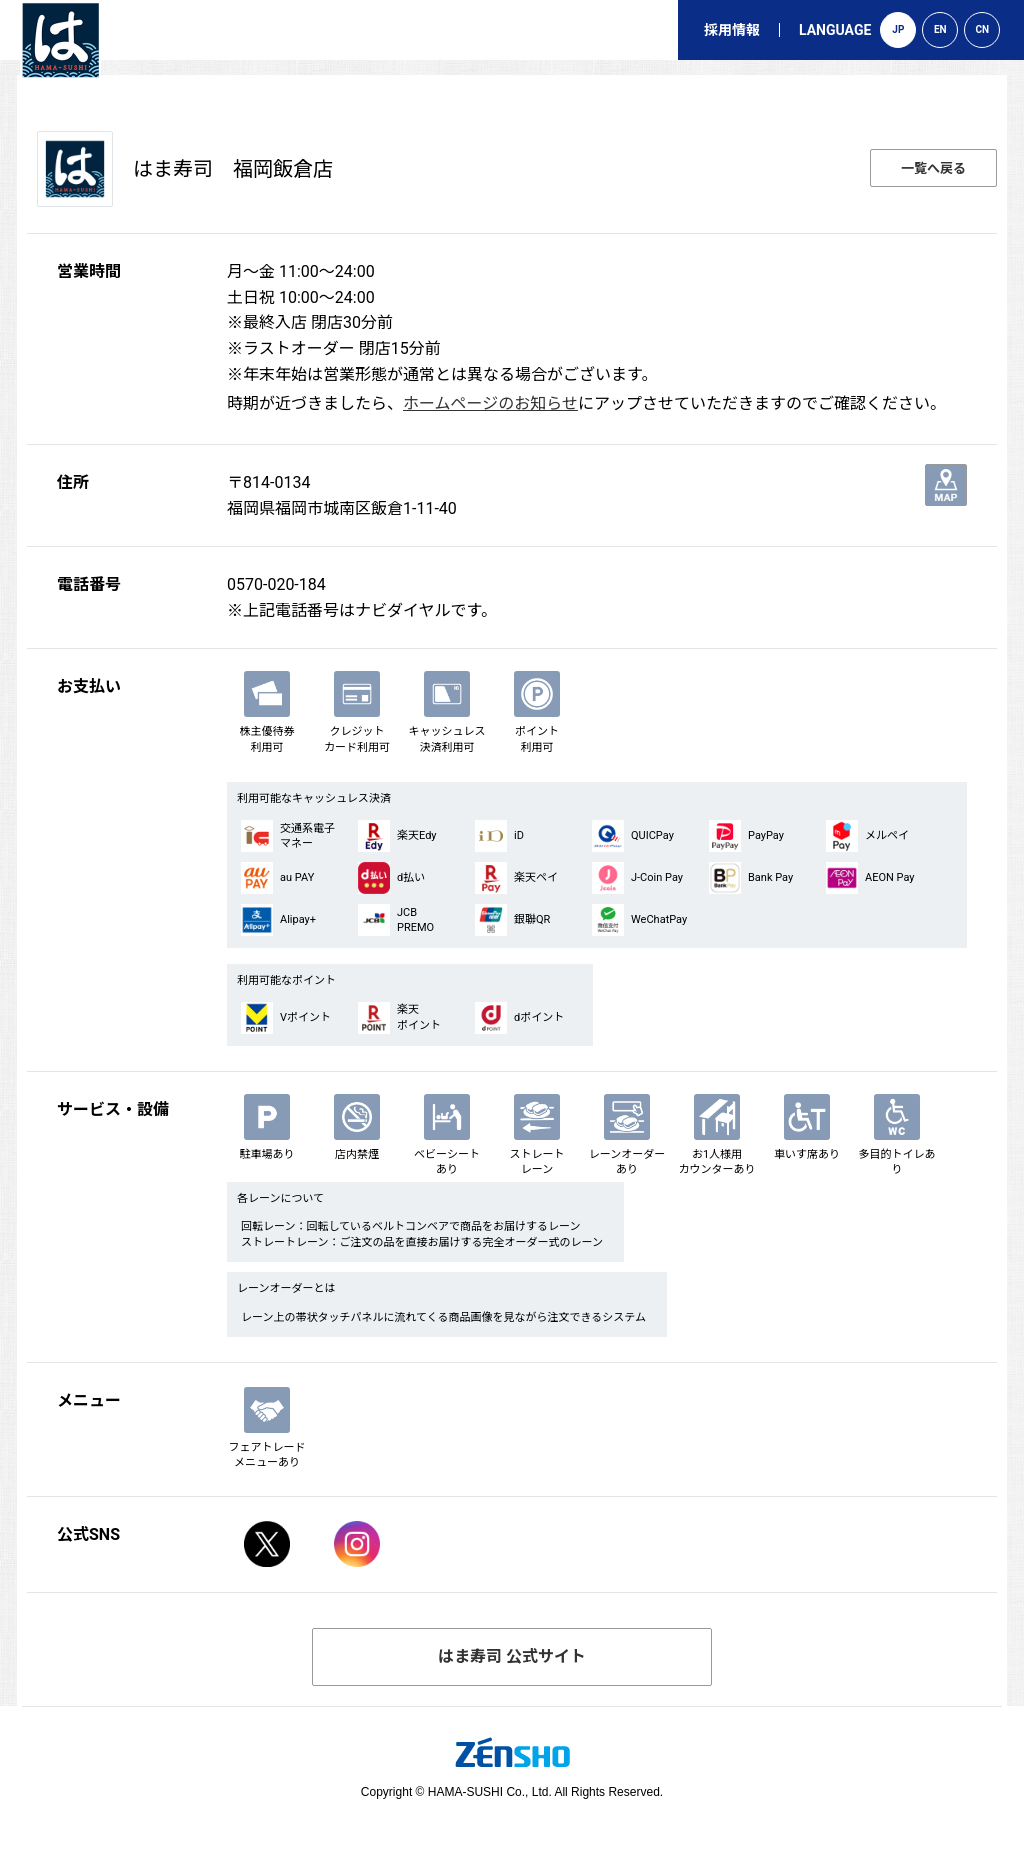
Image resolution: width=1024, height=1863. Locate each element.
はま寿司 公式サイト (512, 1656)
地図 (946, 485)
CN (983, 29)
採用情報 (732, 30)
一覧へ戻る (933, 168)
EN (940, 29)
